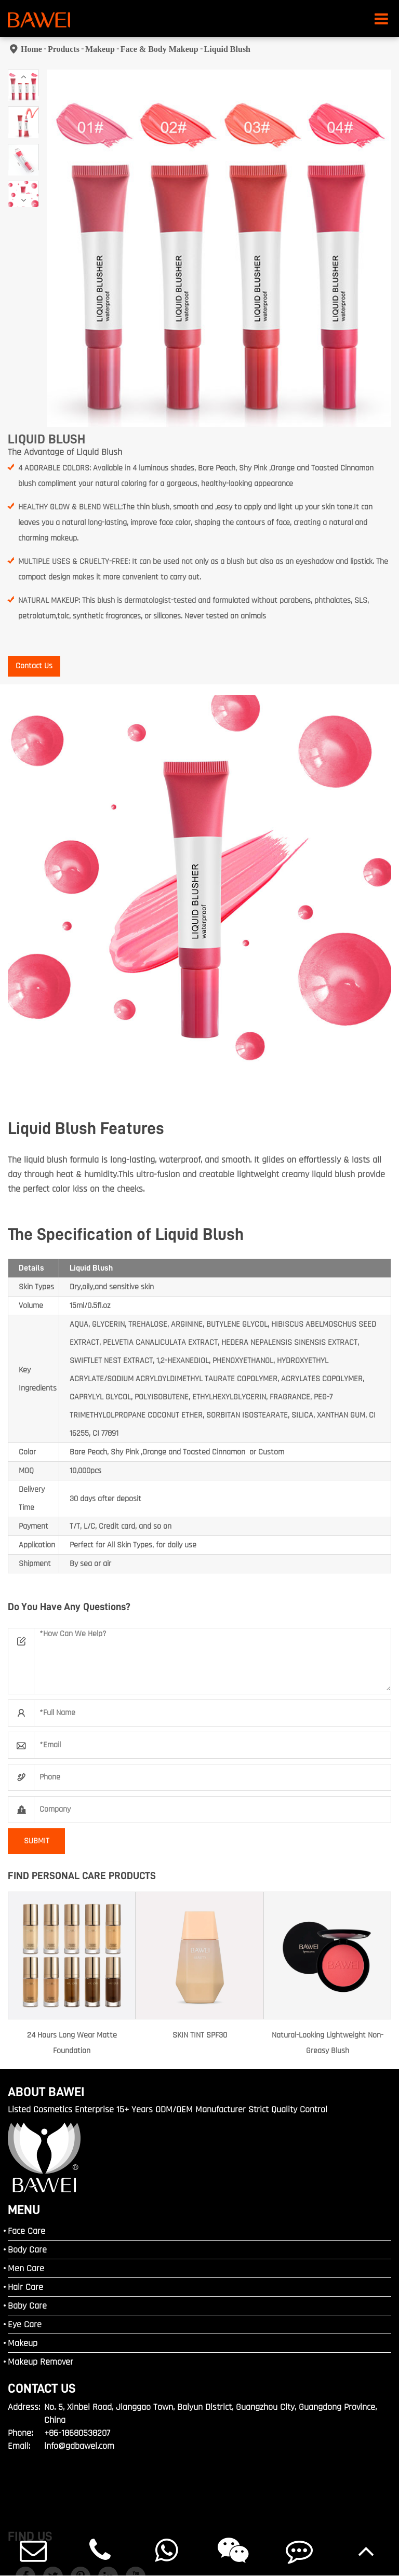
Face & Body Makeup (159, 49)
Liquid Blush (227, 49)
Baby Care (27, 2306)
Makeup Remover (40, 2362)
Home (31, 49)
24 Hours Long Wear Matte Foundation (72, 2043)
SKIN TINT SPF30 (199, 2035)
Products (63, 49)
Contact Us (34, 665)
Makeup (100, 49)
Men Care (26, 2268)
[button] (23, 76)
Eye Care (25, 2324)
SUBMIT (36, 1841)
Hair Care (25, 2287)
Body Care (27, 2250)
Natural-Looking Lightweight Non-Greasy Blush (327, 2043)
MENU (24, 2209)
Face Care (26, 2231)
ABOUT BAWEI (46, 2091)
